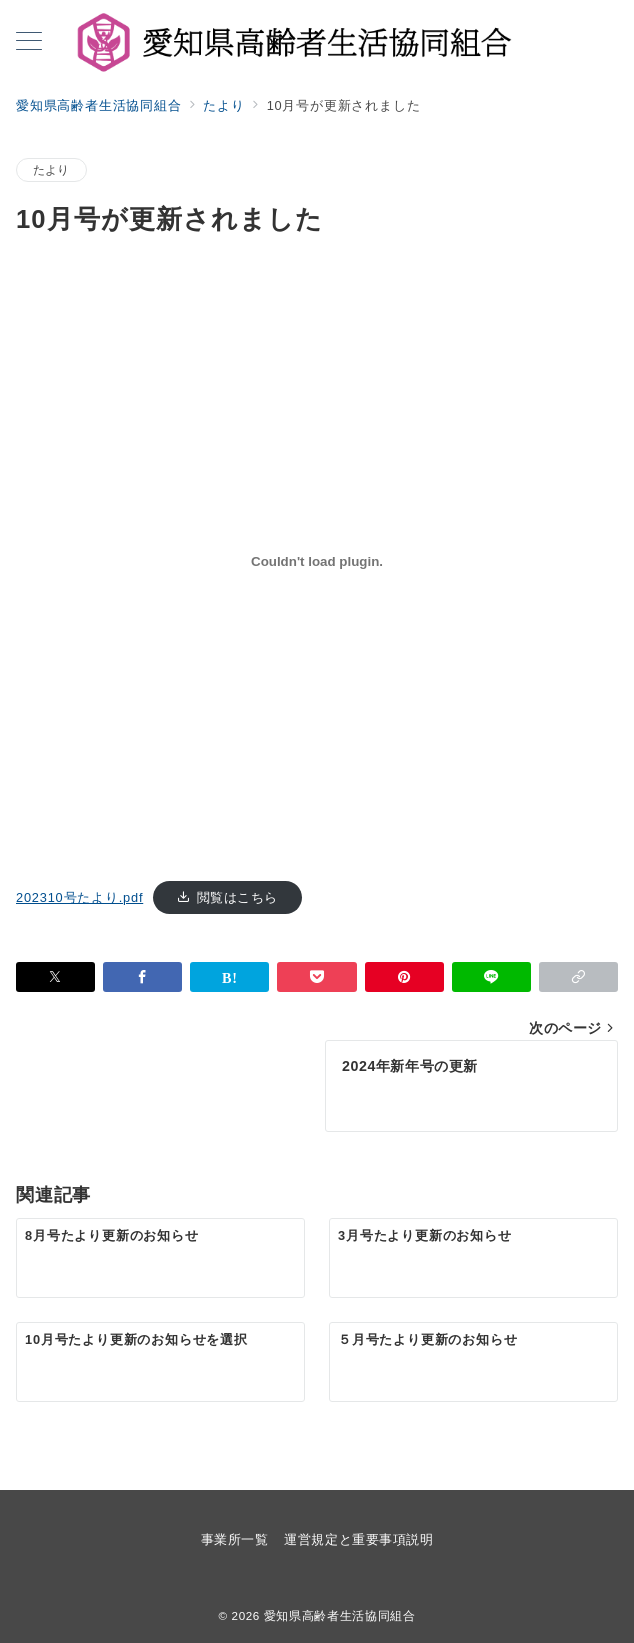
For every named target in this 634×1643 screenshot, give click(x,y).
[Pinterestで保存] (404, 977)
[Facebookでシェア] (142, 977)
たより (51, 169)
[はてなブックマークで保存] (229, 977)
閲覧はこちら (237, 897)
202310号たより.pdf (79, 897)
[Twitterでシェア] (55, 977)
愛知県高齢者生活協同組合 (340, 1615)
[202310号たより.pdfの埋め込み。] (317, 562)
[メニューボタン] (29, 43)
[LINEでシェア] (491, 977)
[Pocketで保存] (316, 977)
